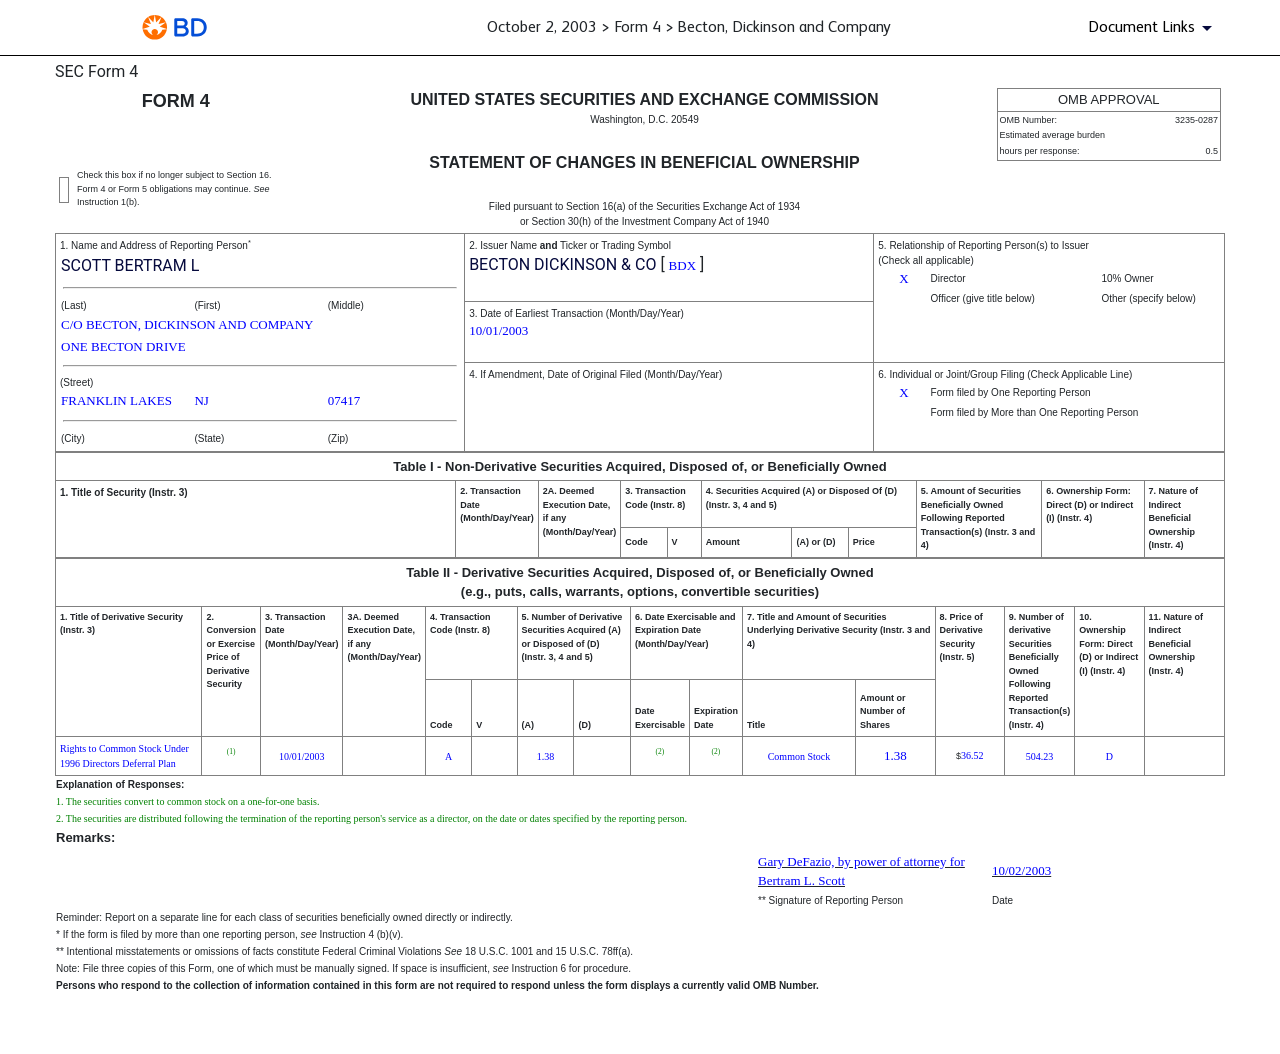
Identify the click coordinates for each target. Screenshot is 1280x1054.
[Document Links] (1153, 28)
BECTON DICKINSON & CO (562, 264)
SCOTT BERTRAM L (130, 265)
